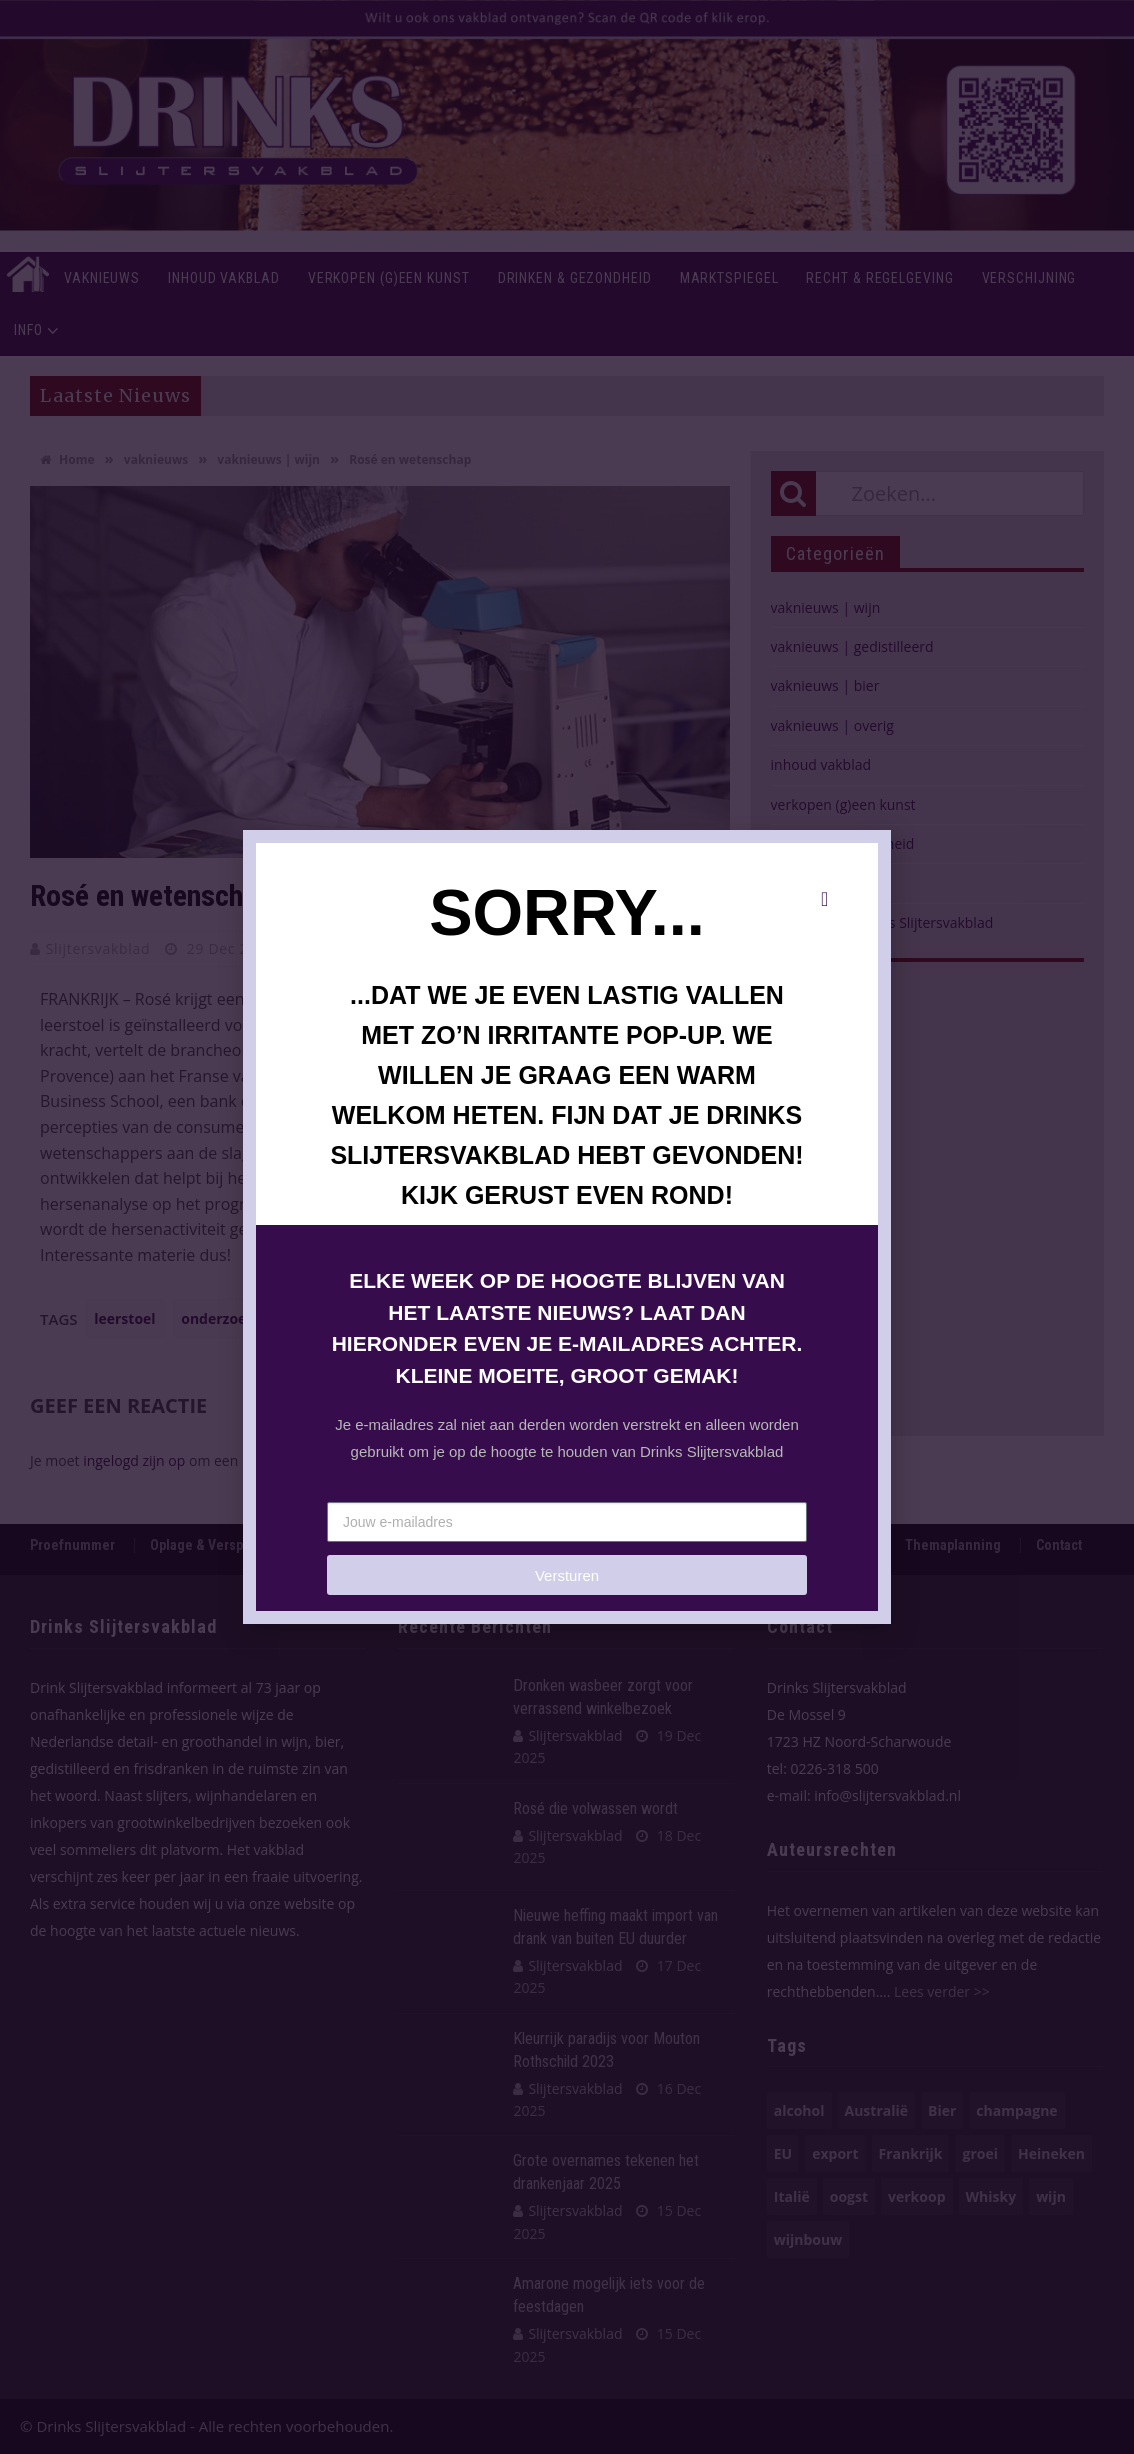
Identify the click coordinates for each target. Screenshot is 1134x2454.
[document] (567, 1227)
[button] (824, 899)
